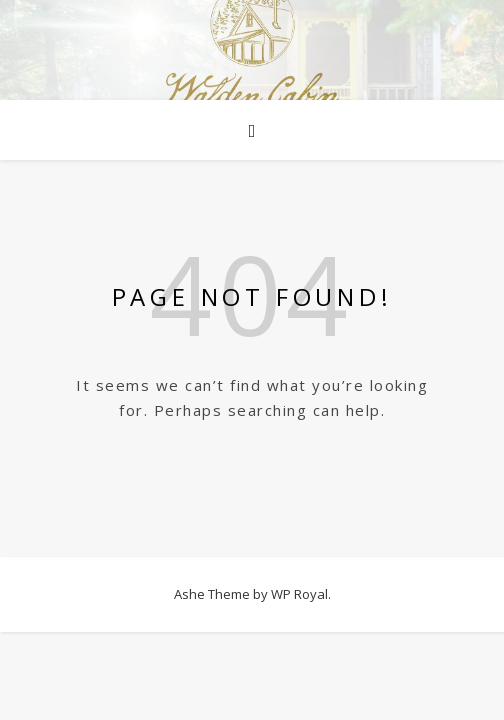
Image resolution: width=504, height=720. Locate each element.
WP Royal (299, 594)
